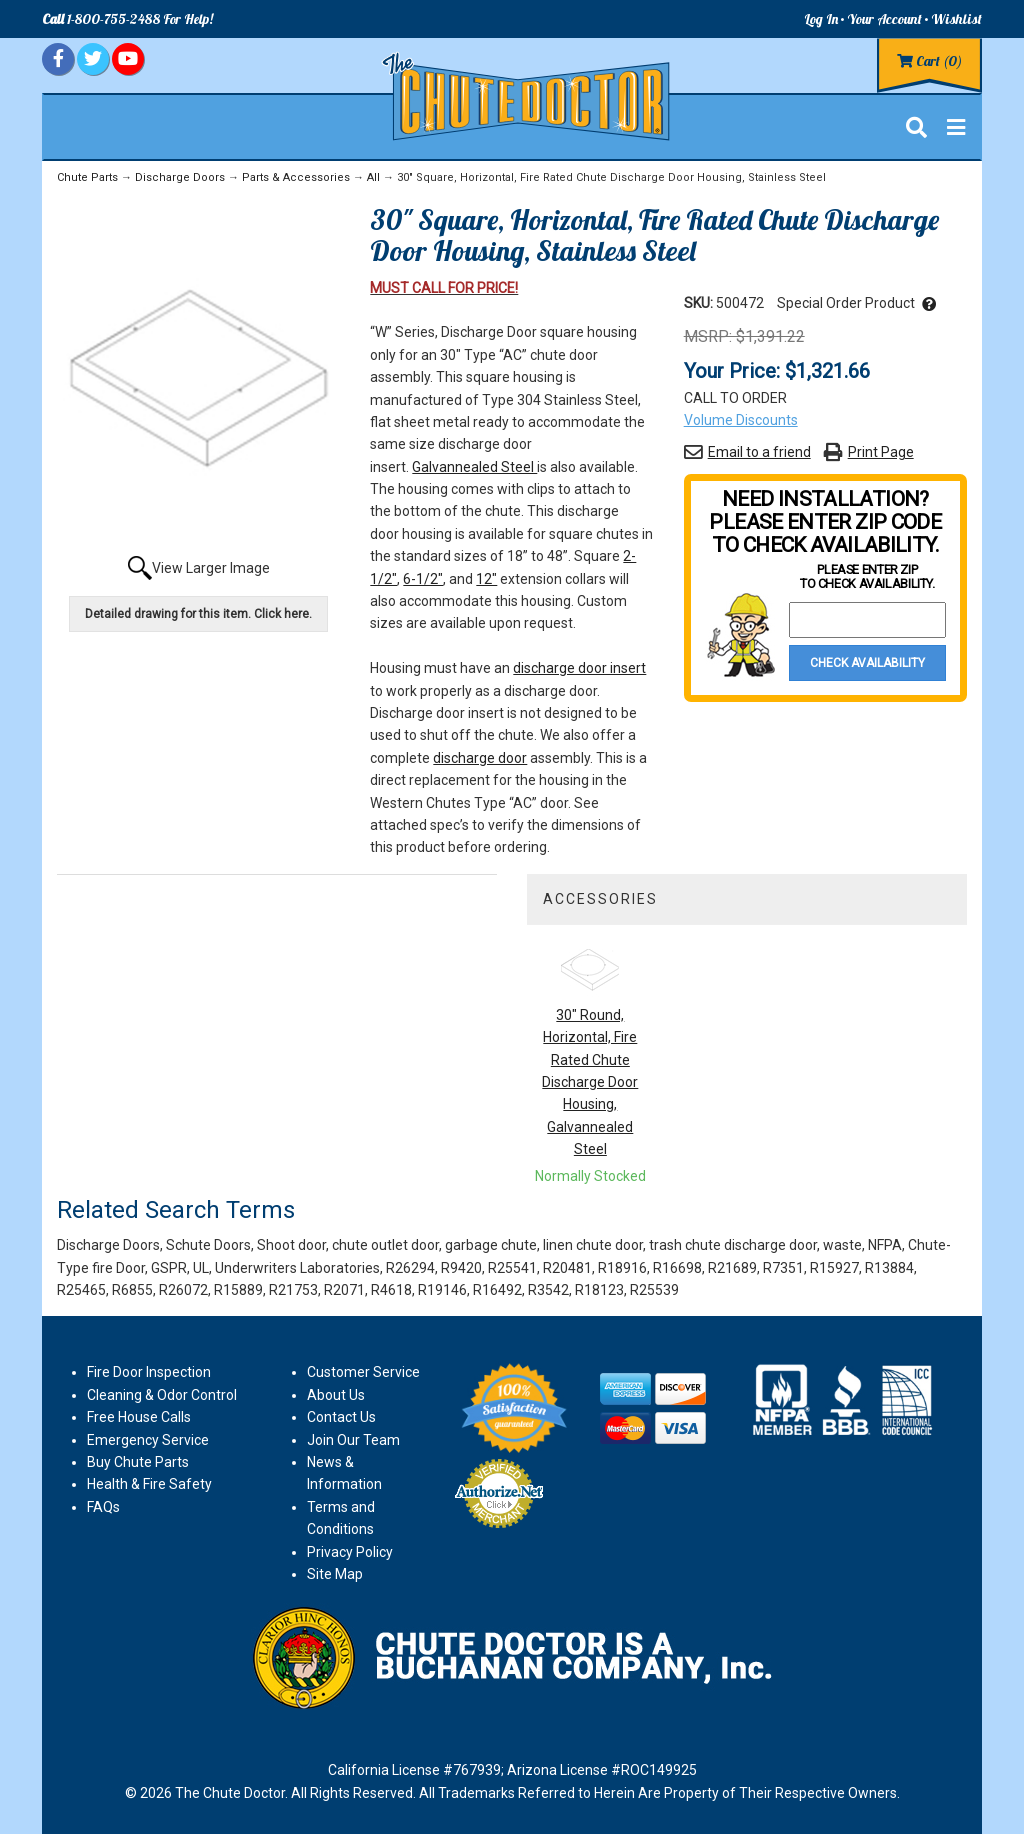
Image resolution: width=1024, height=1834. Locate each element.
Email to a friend (759, 452)
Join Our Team (353, 1440)
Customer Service (363, 1372)
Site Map (335, 1574)
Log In (821, 19)
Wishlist (956, 19)
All (373, 177)
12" (486, 579)
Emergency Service (148, 1440)
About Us (336, 1395)
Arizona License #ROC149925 (602, 1770)
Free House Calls (139, 1417)
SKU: (700, 303)
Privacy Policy (350, 1552)
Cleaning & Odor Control (162, 1395)
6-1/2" (423, 579)
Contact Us (341, 1417)
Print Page (881, 452)
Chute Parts (87, 177)
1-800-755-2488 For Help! (127, 19)
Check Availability (867, 663)
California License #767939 (414, 1770)
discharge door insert (579, 668)
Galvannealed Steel (474, 467)
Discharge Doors (180, 177)
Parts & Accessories (296, 177)
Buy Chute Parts (138, 1462)
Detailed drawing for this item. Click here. (198, 614)
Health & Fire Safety (149, 1484)
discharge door (480, 758)
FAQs (103, 1507)
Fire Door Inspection (149, 1372)
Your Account (884, 19)
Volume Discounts (741, 420)
